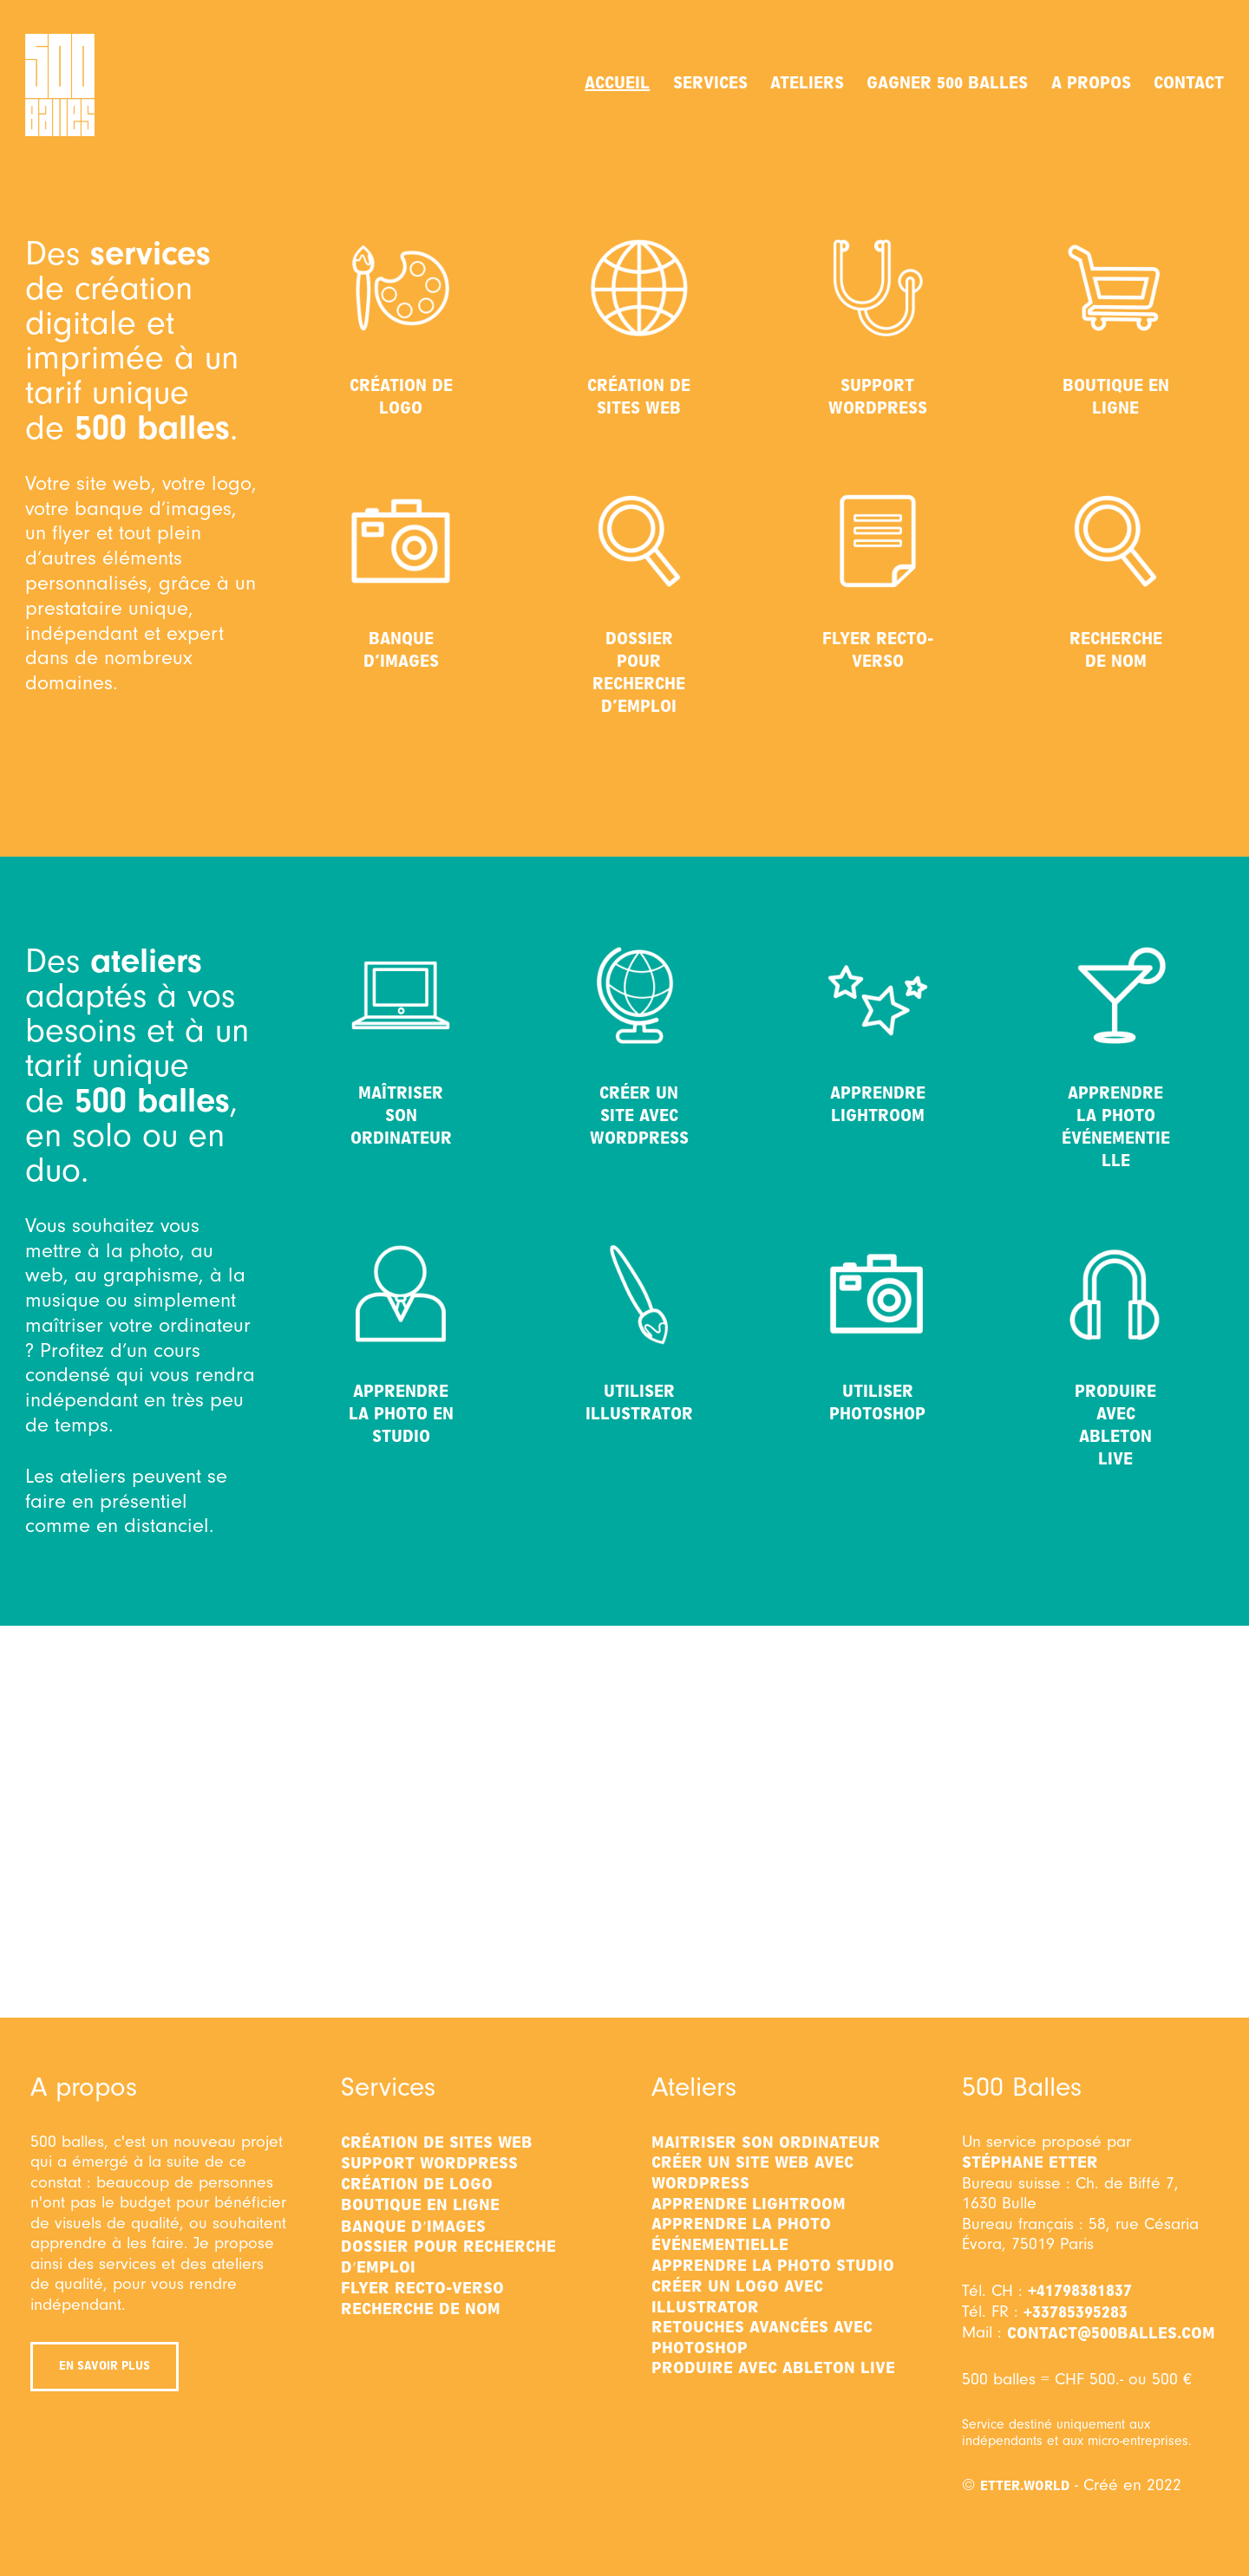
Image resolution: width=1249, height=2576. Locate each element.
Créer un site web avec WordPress (752, 2173)
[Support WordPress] (878, 288)
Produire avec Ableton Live (1115, 1425)
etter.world (1024, 2486)
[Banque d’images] (401, 541)
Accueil (617, 83)
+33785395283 (1075, 2312)
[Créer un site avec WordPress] (639, 995)
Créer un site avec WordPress (639, 1115)
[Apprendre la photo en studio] (401, 1294)
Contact (1189, 83)
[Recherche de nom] (1115, 541)
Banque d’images (401, 650)
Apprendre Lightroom (877, 1104)
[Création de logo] (401, 288)
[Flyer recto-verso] (878, 541)
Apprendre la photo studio (772, 2265)
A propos (1091, 83)
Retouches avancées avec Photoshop (762, 2338)
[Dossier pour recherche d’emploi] (639, 541)
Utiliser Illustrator (639, 1402)
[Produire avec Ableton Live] (1115, 1294)
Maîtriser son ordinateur (401, 1115)
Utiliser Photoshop (877, 1402)
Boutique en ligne (1116, 396)
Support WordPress (877, 396)
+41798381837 (1080, 2290)
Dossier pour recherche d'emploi (448, 2257)
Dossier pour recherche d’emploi (638, 672)
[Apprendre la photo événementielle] (1115, 995)
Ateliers (807, 83)
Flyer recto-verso (877, 650)
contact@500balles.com (1111, 2333)
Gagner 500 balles (947, 83)
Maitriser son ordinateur (765, 2142)
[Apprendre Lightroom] (878, 995)
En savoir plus (104, 2366)
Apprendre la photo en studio (401, 1413)
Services (710, 83)
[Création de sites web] (639, 288)
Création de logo (401, 396)
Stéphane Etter (1030, 2162)
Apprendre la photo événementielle (1116, 1127)
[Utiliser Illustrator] (639, 1294)
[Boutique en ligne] (1115, 288)
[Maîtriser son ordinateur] (401, 995)
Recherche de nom (1115, 650)
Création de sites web (638, 396)
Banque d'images (413, 2226)
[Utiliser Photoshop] (878, 1294)
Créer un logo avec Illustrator (737, 2297)
